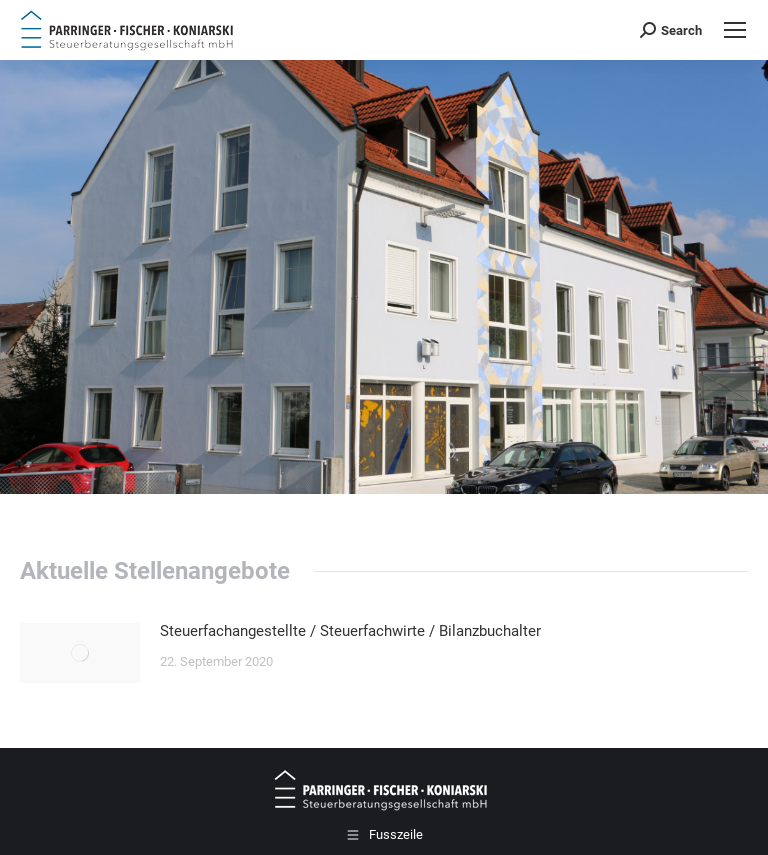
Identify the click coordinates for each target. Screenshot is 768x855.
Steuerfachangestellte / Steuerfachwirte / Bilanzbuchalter (350, 631)
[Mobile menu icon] (735, 30)
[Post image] (80, 653)
